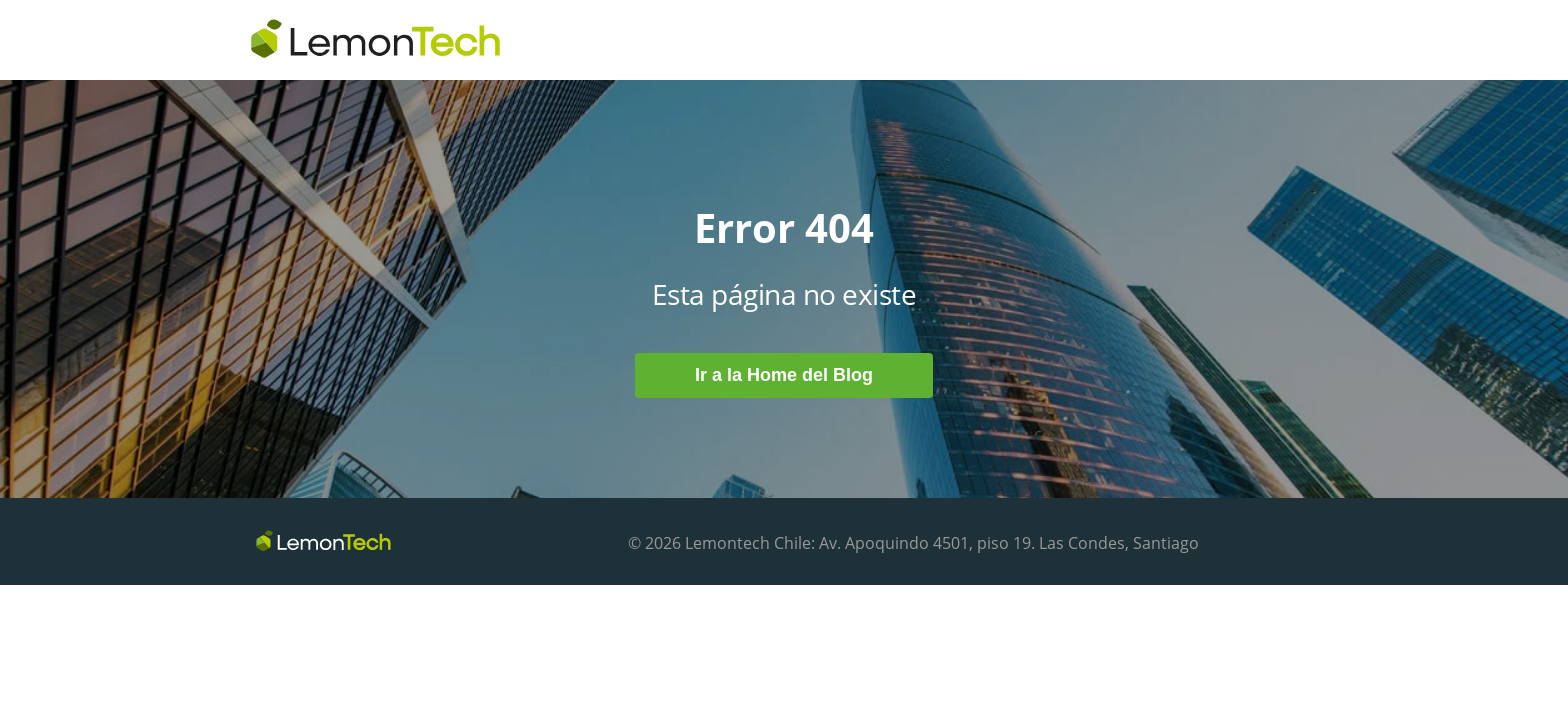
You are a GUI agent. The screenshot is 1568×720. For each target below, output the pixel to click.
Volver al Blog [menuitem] (1265, 542)
